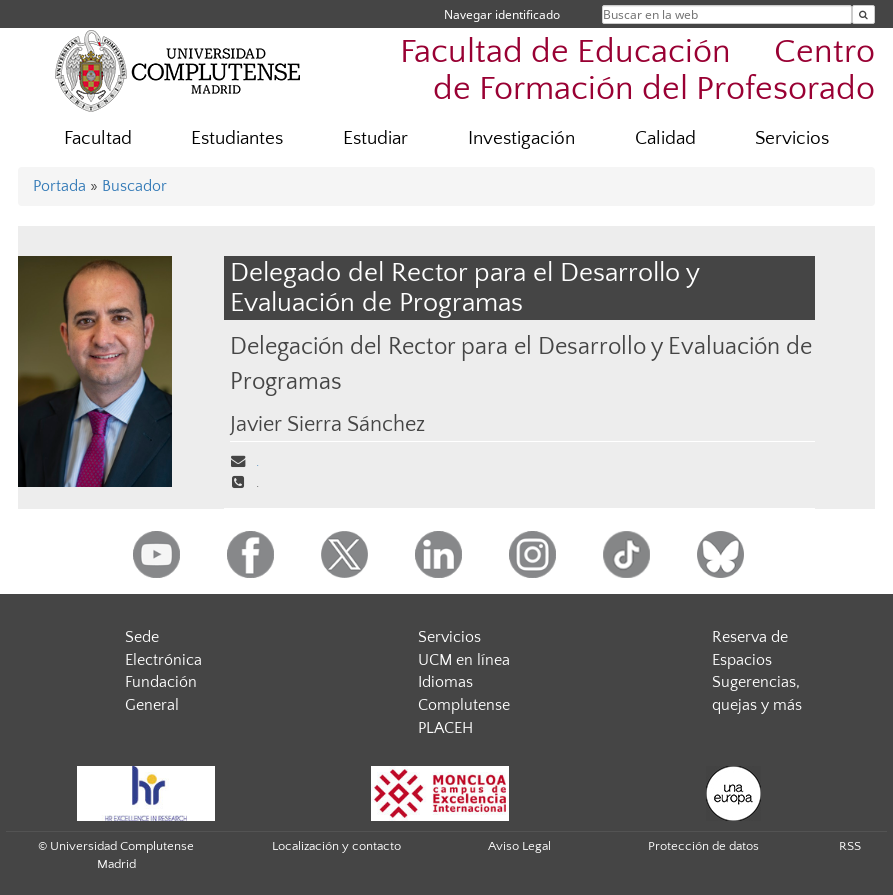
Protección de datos (703, 846)
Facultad (98, 138)
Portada (59, 186)
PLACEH (445, 728)
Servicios (792, 138)
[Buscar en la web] (863, 14)
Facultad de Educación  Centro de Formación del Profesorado (637, 71)
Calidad (665, 138)
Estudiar (375, 138)
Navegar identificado (502, 14)
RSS (850, 846)
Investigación (521, 138)
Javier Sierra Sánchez (327, 425)
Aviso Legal (519, 846)
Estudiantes (237, 138)
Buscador (134, 186)
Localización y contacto (336, 846)
